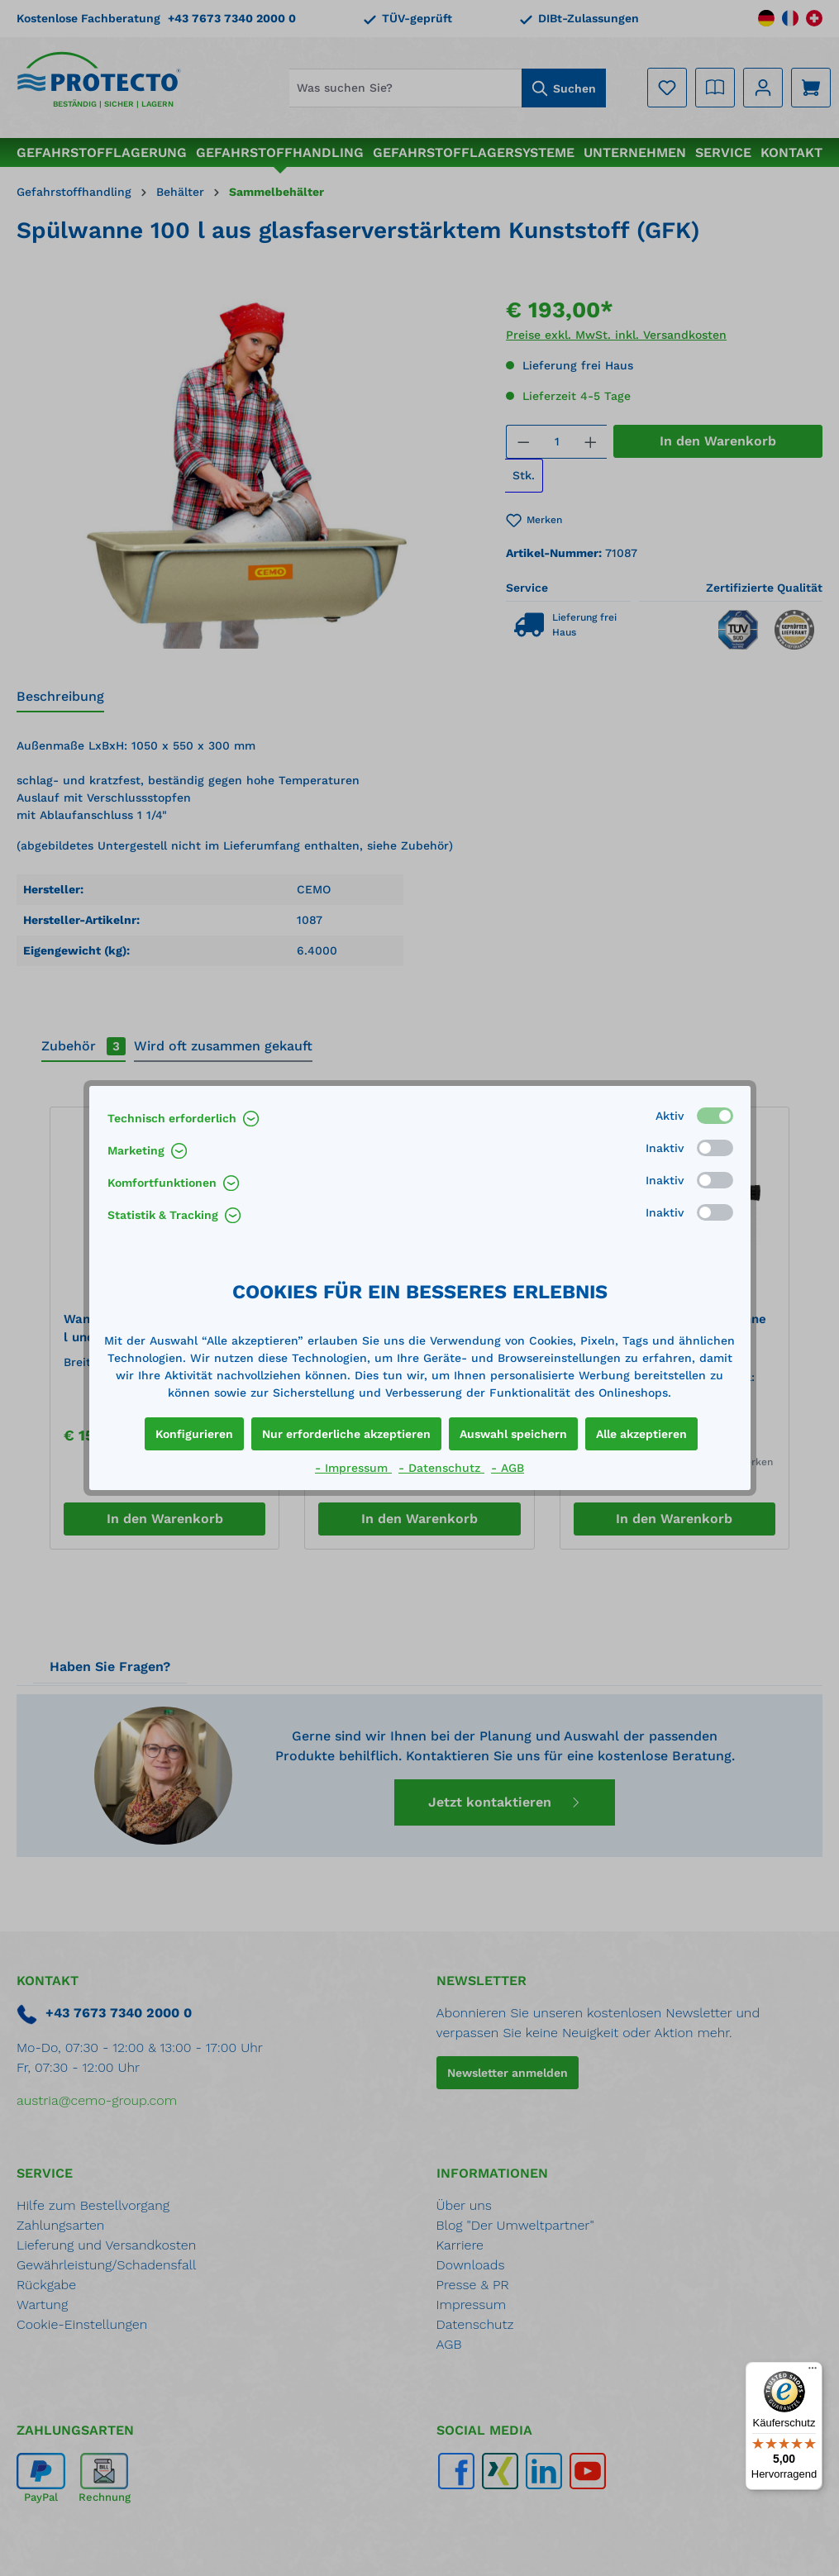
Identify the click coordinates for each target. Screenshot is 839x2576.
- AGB (507, 1467)
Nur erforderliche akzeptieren (346, 1433)
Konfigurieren (194, 1433)
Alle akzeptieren (641, 1433)
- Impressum (353, 1467)
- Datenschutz (441, 1467)
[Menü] (812, 2372)
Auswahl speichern (513, 1433)
